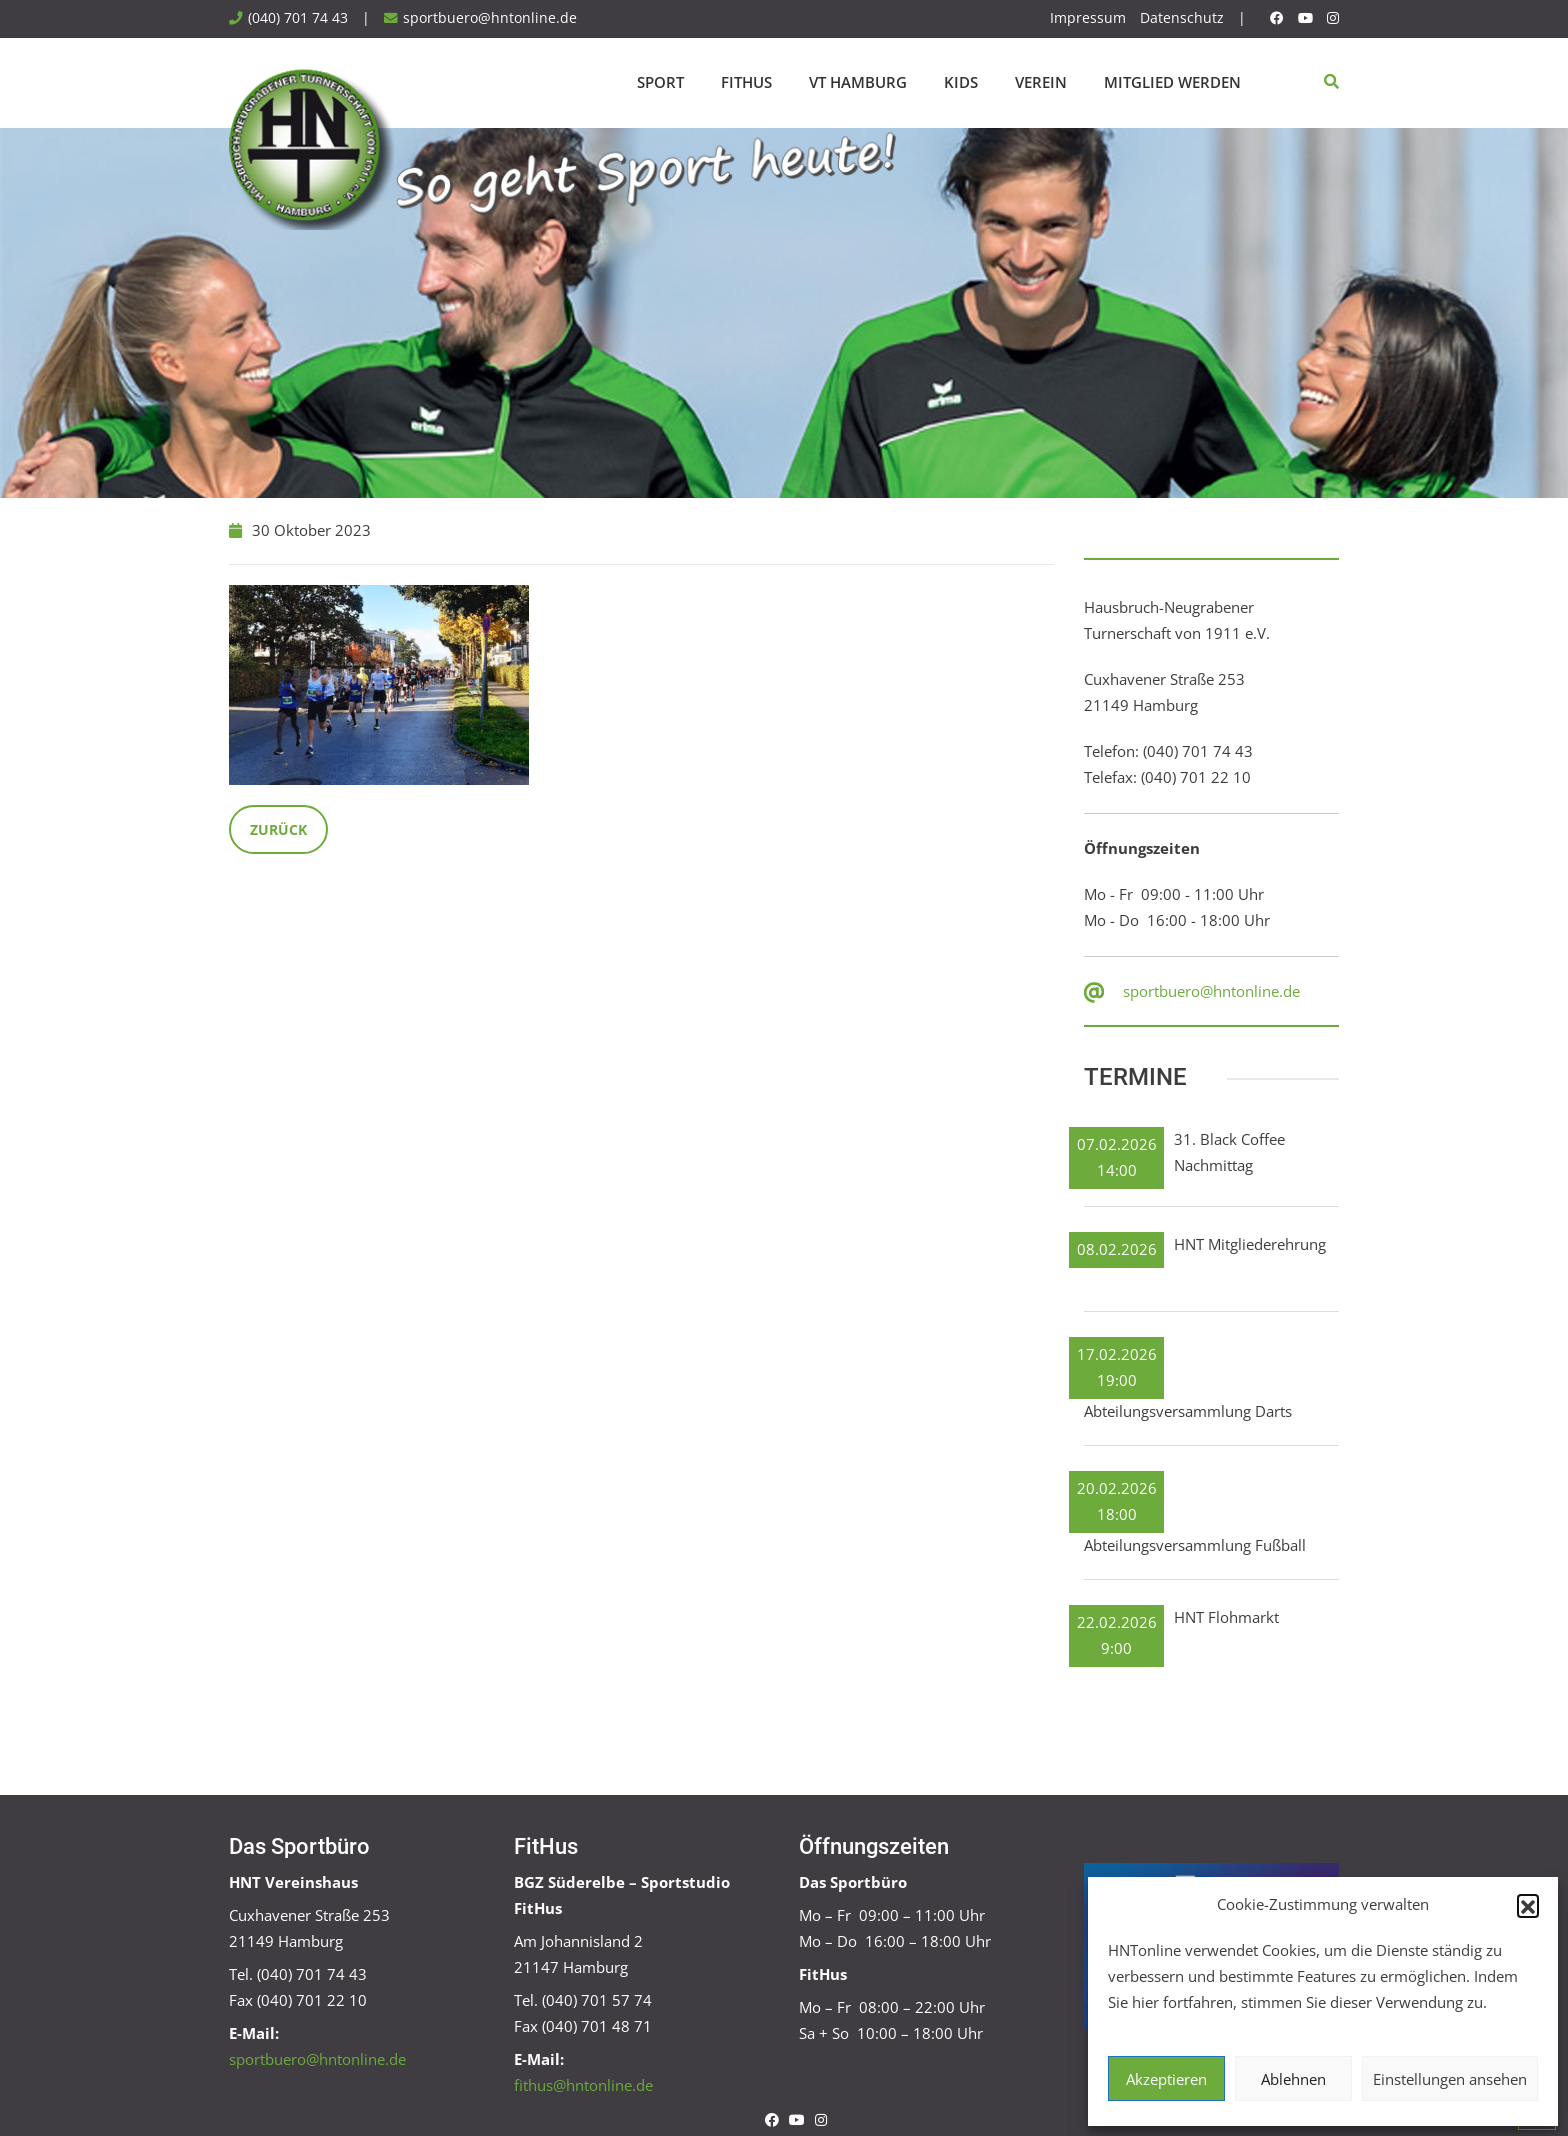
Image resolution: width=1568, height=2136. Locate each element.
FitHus (746, 82)
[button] (1528, 1905)
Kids (961, 82)
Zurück (278, 829)
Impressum (1088, 18)
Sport (660, 82)
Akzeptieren (1166, 2079)
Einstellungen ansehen (1450, 2079)
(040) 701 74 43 (298, 18)
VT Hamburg (858, 82)
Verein (1041, 82)
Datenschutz (1182, 18)
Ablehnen (1293, 2079)
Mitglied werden (1172, 82)
